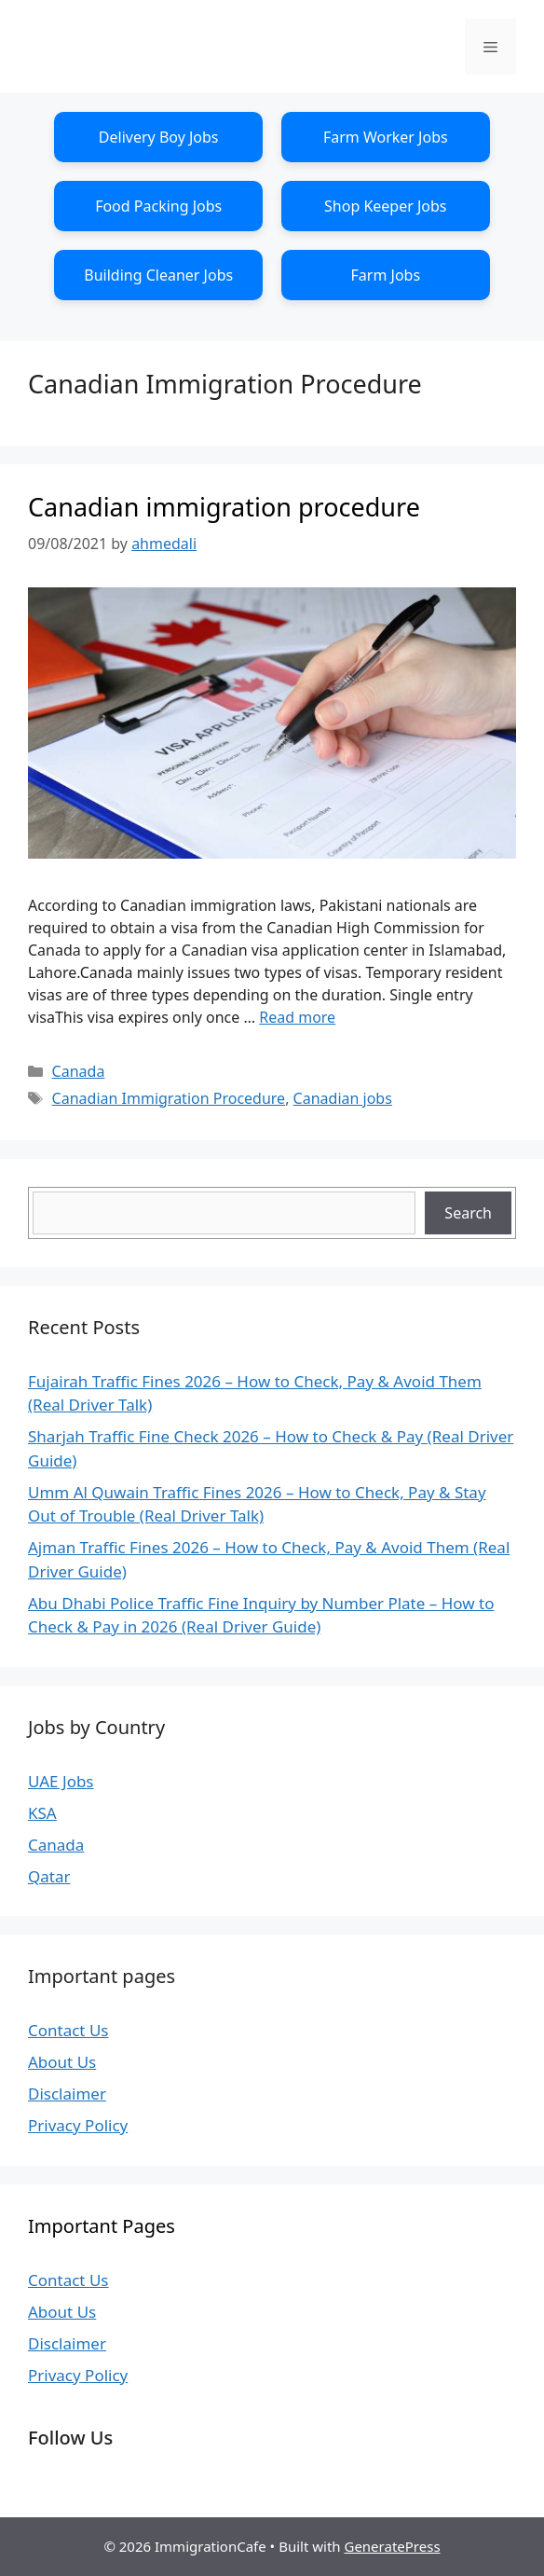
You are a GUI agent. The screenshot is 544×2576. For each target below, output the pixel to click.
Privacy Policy (78, 2125)
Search (468, 1213)
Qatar (49, 1876)
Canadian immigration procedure (224, 506)
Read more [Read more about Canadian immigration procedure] (297, 1017)
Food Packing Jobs (158, 206)
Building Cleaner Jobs (158, 275)
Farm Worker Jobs (385, 137)
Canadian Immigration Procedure (169, 1098)
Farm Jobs (386, 275)
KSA (42, 1813)
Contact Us (68, 2030)
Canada (78, 1071)
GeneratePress (392, 2546)
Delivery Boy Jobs (159, 137)
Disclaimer (67, 2093)
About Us (62, 2062)
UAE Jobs (61, 1781)
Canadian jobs (342, 1098)
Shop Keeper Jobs (385, 206)
